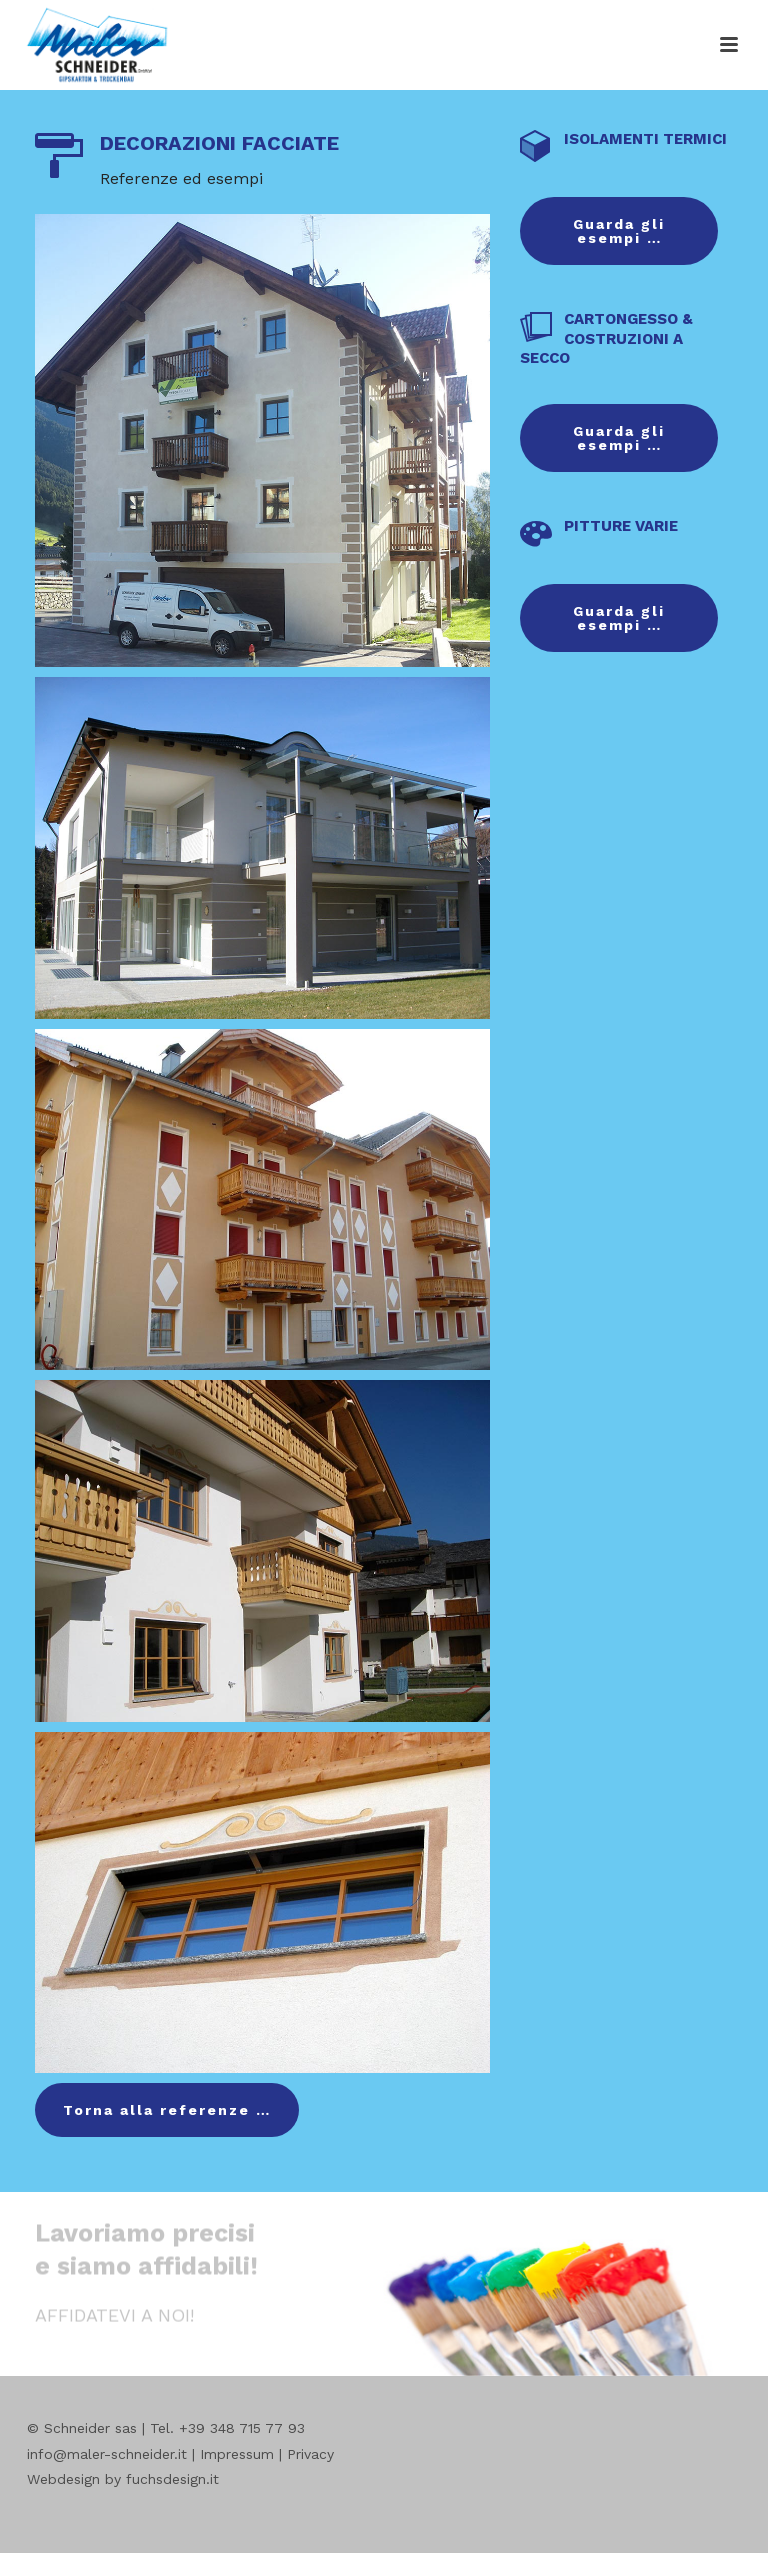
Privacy (310, 2454)
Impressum (237, 2454)
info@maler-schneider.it (107, 2454)
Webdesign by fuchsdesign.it (123, 2479)
